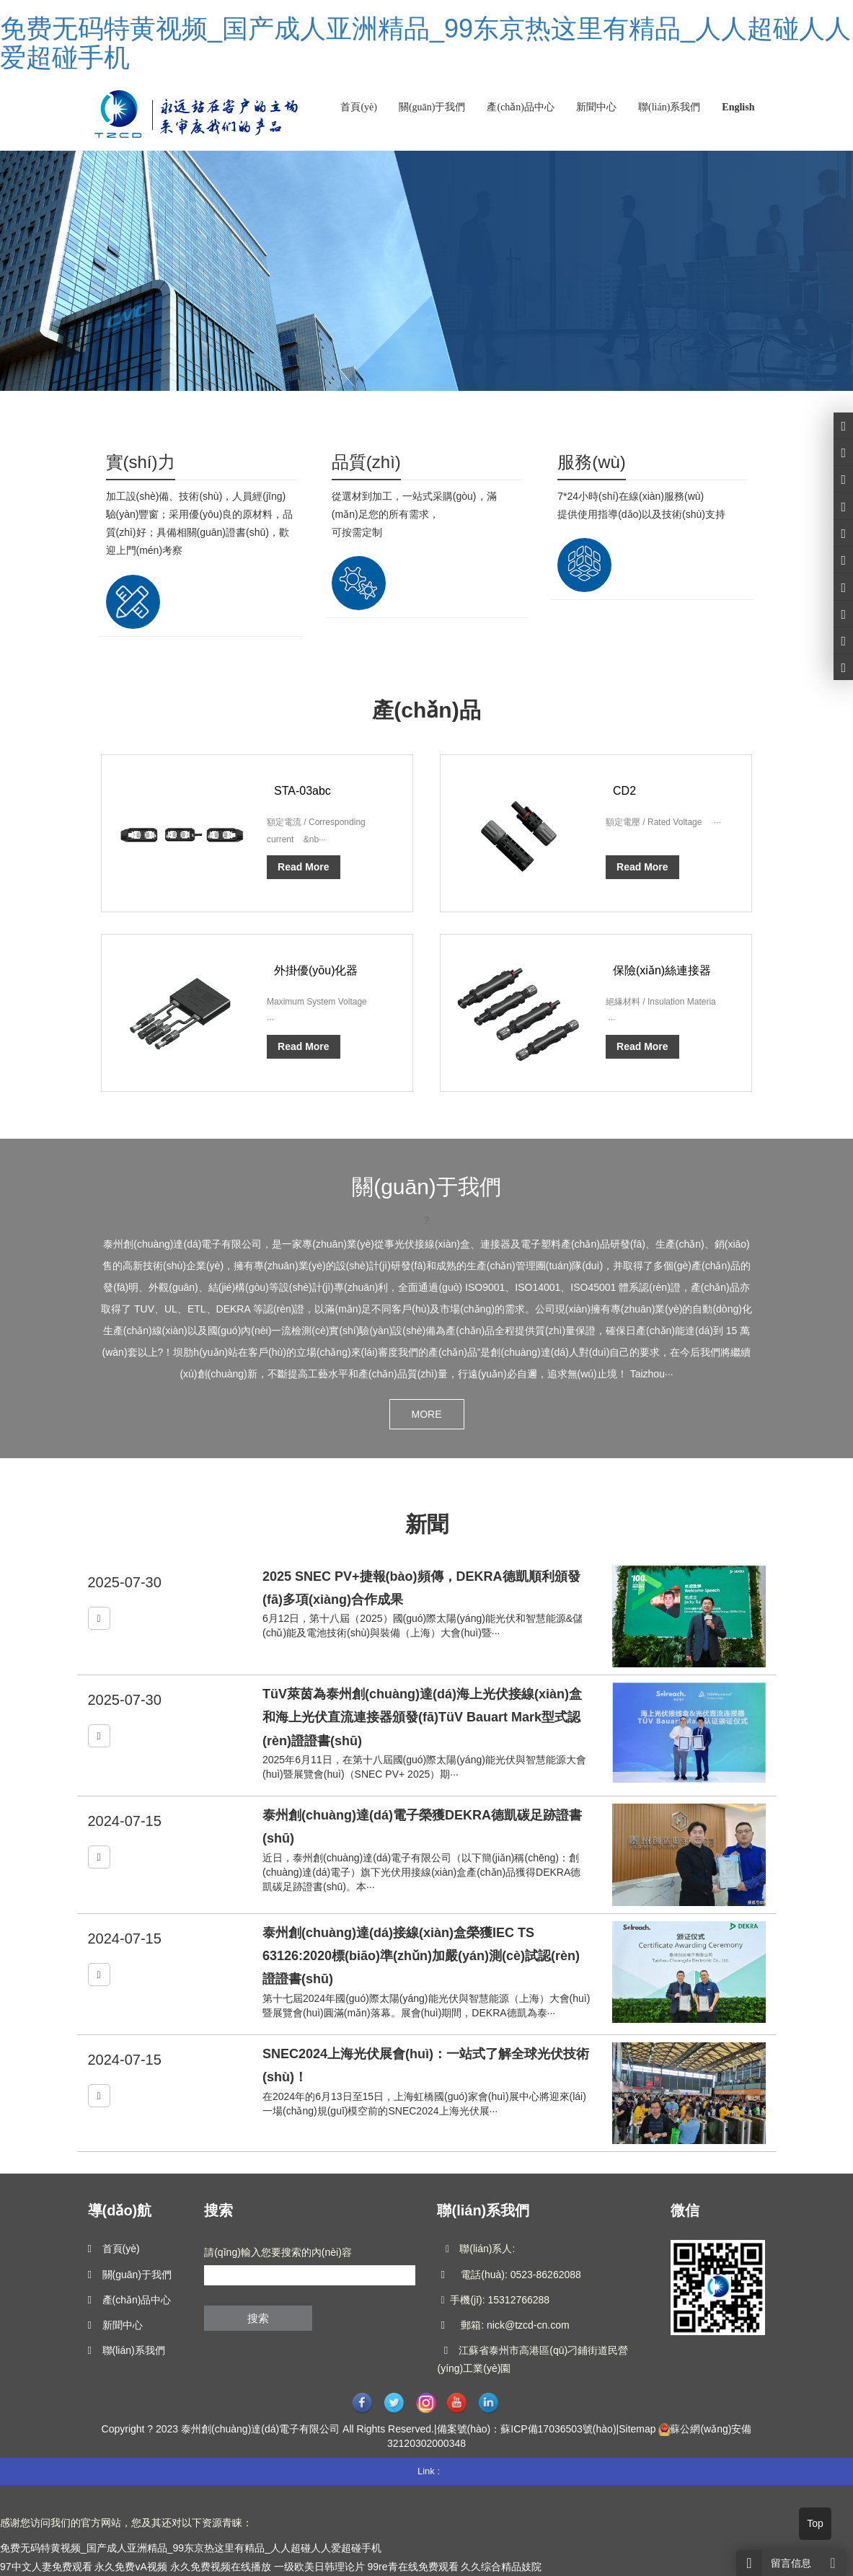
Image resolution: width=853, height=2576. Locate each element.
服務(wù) (591, 462)
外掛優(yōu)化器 (316, 970)
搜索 (258, 2318)
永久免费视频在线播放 (220, 2566)
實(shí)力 (140, 462)
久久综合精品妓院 (501, 2566)
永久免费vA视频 (130, 2566)
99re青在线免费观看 (412, 2566)
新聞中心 (596, 107)
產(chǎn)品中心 (520, 107)
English (738, 107)
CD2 (624, 791)
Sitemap (637, 2429)
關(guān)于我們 (432, 107)
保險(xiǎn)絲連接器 (662, 970)
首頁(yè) (358, 107)
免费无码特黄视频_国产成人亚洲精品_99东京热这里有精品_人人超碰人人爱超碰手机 (425, 43)
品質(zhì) (366, 462)
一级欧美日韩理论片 (319, 2566)
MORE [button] (427, 1414)
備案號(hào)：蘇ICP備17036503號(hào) (526, 2429)
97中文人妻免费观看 (46, 2566)
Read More (304, 867)
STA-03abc (302, 791)
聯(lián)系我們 (669, 107)
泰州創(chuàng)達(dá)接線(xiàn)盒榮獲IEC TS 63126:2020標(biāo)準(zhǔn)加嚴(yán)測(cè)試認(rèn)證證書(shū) (421, 1956)
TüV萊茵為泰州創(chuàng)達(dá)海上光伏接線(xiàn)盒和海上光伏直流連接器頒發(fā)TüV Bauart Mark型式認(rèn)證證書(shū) (422, 1717)
